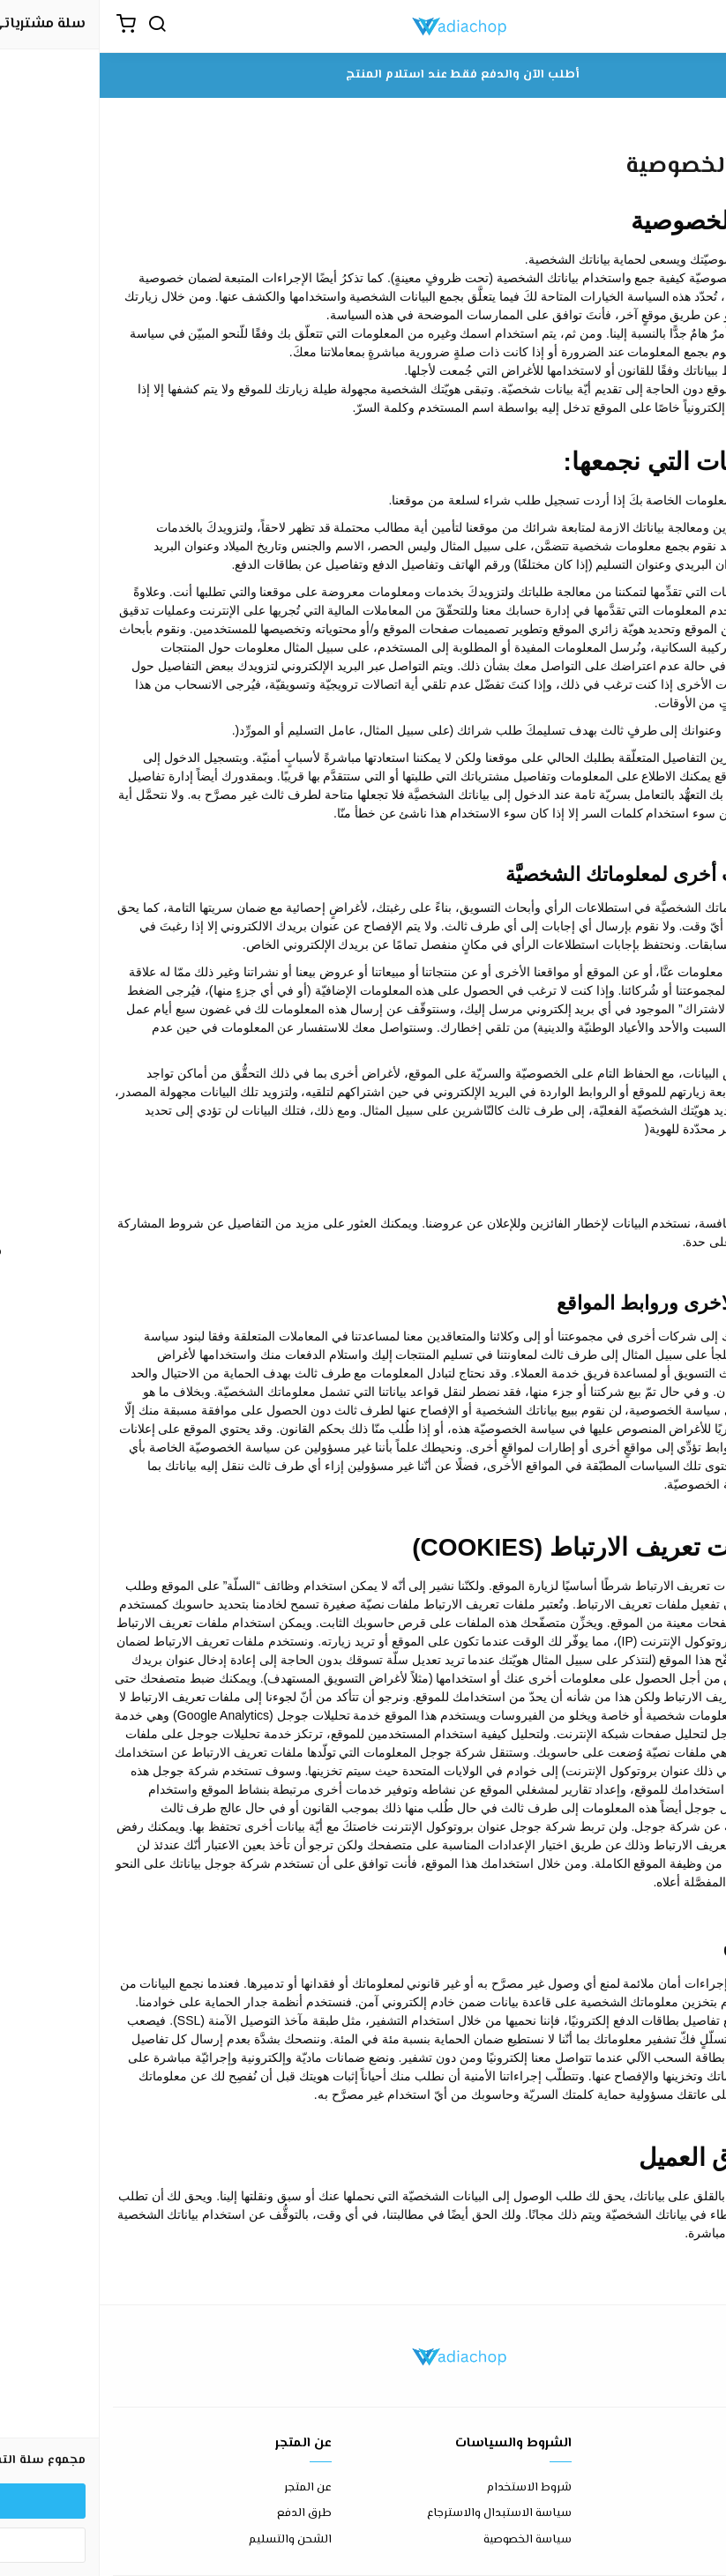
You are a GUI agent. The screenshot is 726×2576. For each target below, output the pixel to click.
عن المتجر (208, 2488)
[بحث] (57, 26)
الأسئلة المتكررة (672, 2513)
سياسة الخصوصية (428, 2540)
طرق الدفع (204, 2513)
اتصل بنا (692, 2488)
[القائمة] (695, 26)
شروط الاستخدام (429, 2488)
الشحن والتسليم (190, 2540)
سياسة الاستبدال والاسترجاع (399, 2513)
